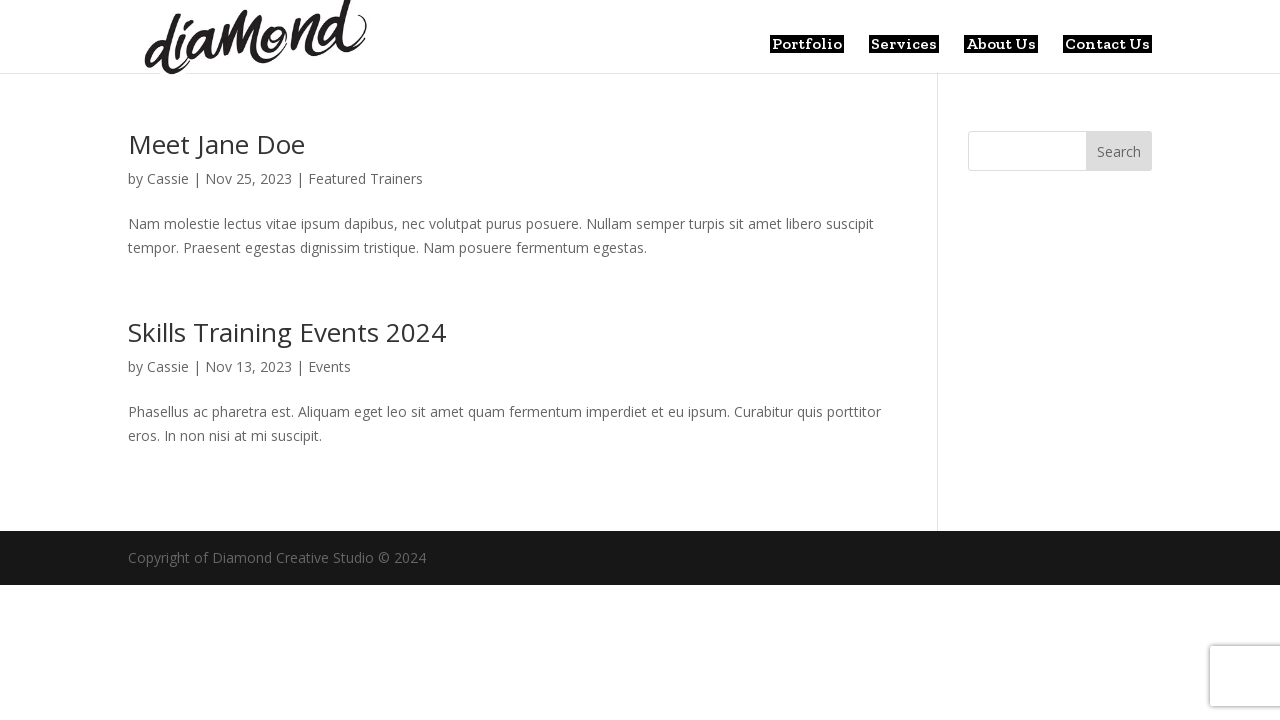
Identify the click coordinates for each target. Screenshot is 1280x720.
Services (904, 44)
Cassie (168, 178)
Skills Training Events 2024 (287, 332)
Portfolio (807, 44)
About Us (1001, 44)
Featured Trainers (365, 178)
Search (1119, 151)
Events (329, 366)
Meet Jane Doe (216, 144)
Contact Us (1107, 44)
